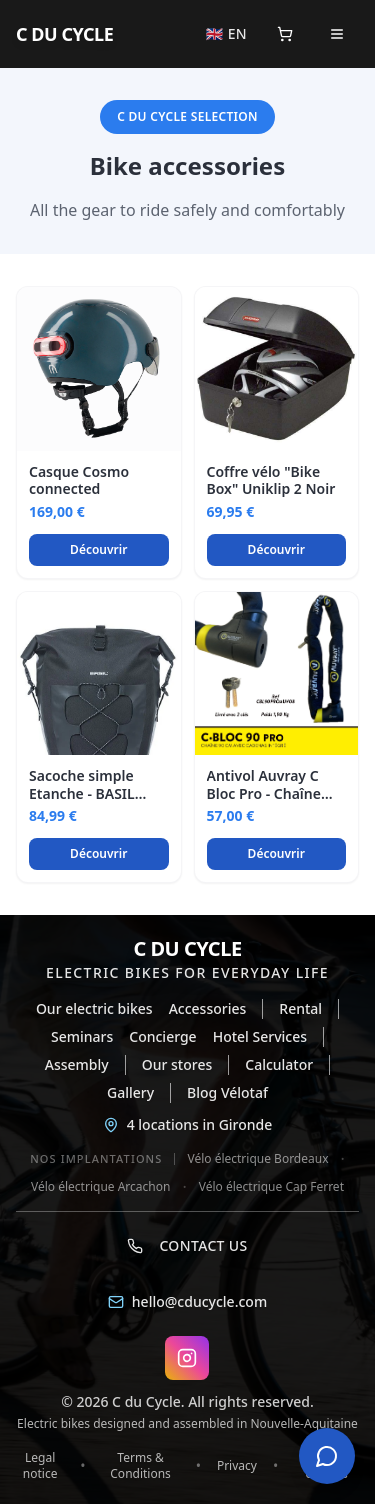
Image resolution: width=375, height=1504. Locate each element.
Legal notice (40, 1465)
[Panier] (285, 34)
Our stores (177, 1064)
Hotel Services (260, 1036)
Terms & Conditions (140, 1465)
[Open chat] (327, 1456)
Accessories (208, 1008)
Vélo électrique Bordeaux (257, 1159)
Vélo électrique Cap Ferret (271, 1187)
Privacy (237, 1465)
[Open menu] (337, 34)
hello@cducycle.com (187, 1301)
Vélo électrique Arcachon (100, 1187)
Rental (300, 1008)
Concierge (162, 1036)
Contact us (187, 1245)
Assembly (77, 1064)
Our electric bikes (94, 1008)
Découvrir (98, 549)
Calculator (279, 1064)
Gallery (130, 1092)
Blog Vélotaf (227, 1092)
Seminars (82, 1036)
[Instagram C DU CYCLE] (187, 1358)
